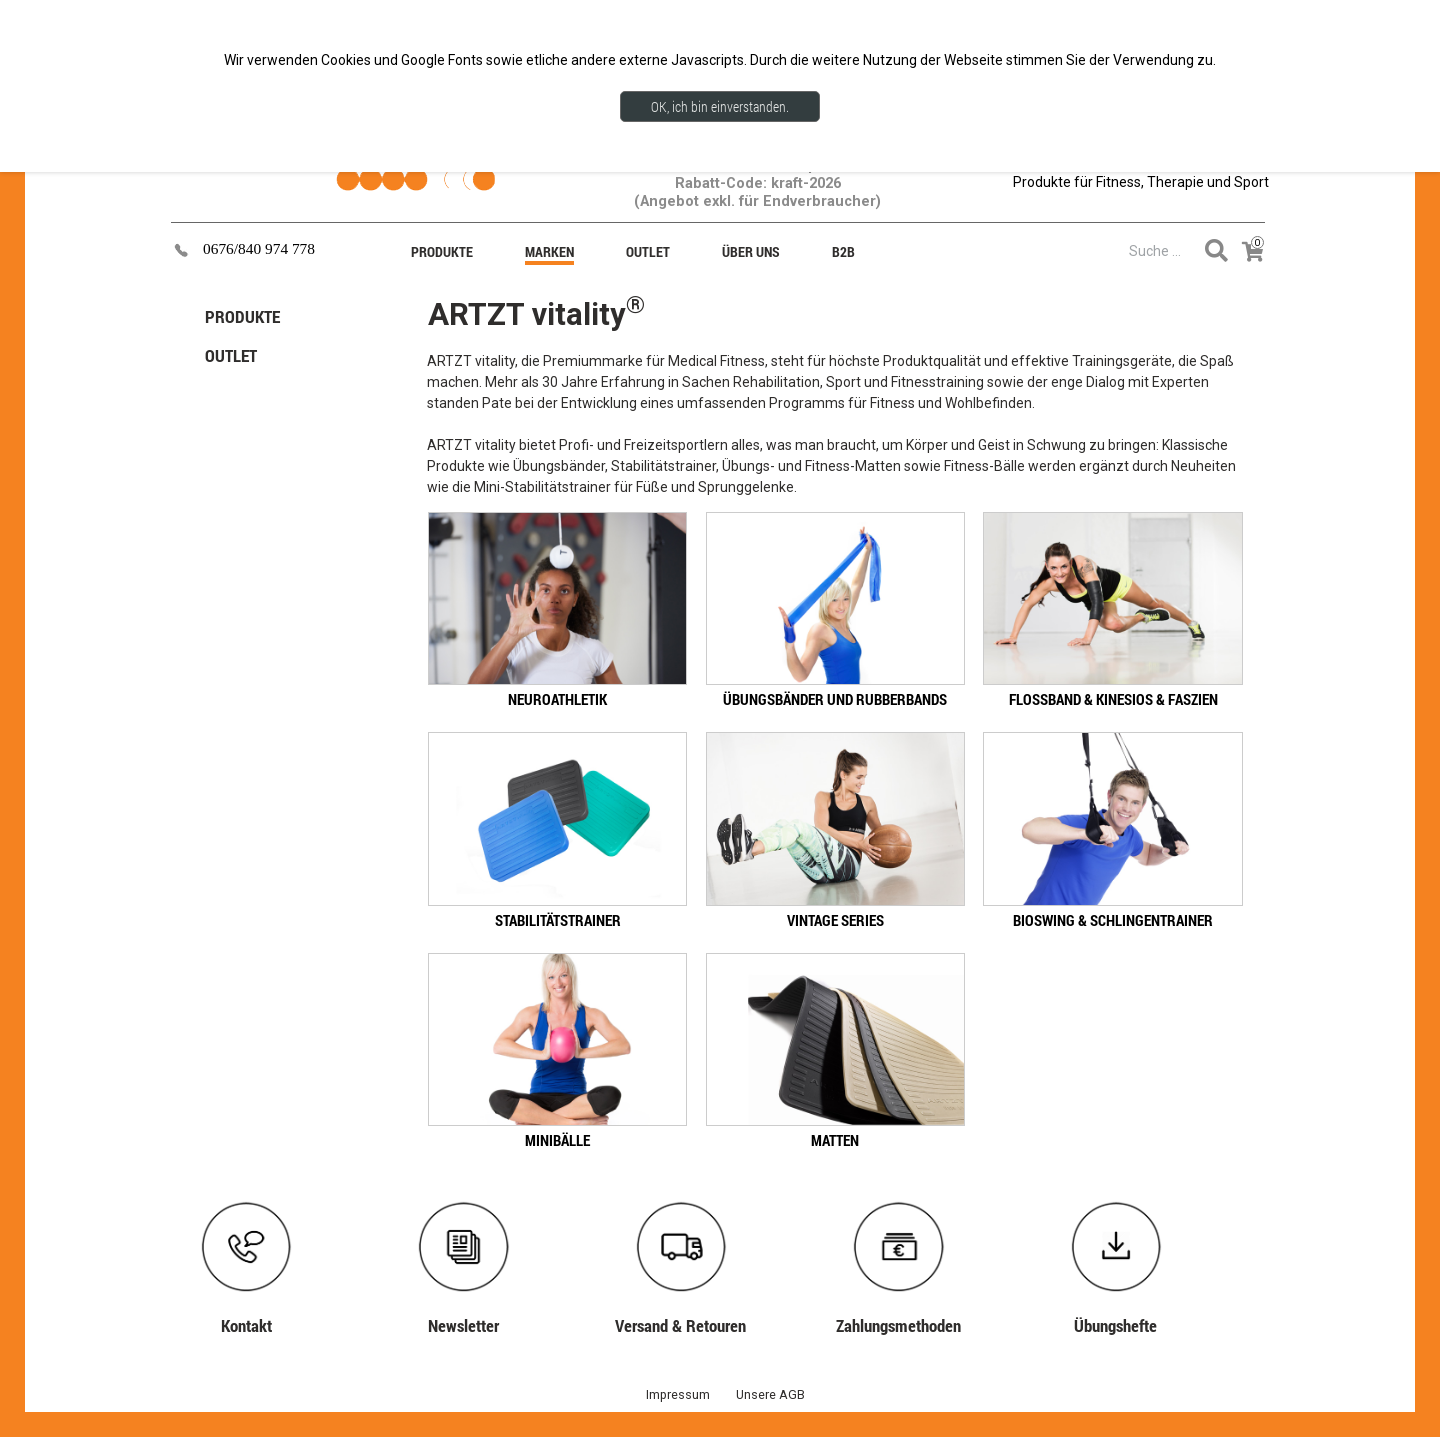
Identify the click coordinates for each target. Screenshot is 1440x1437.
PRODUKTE (242, 316)
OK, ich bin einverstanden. (720, 106)
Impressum (678, 1394)
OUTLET (231, 355)
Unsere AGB (770, 1394)
